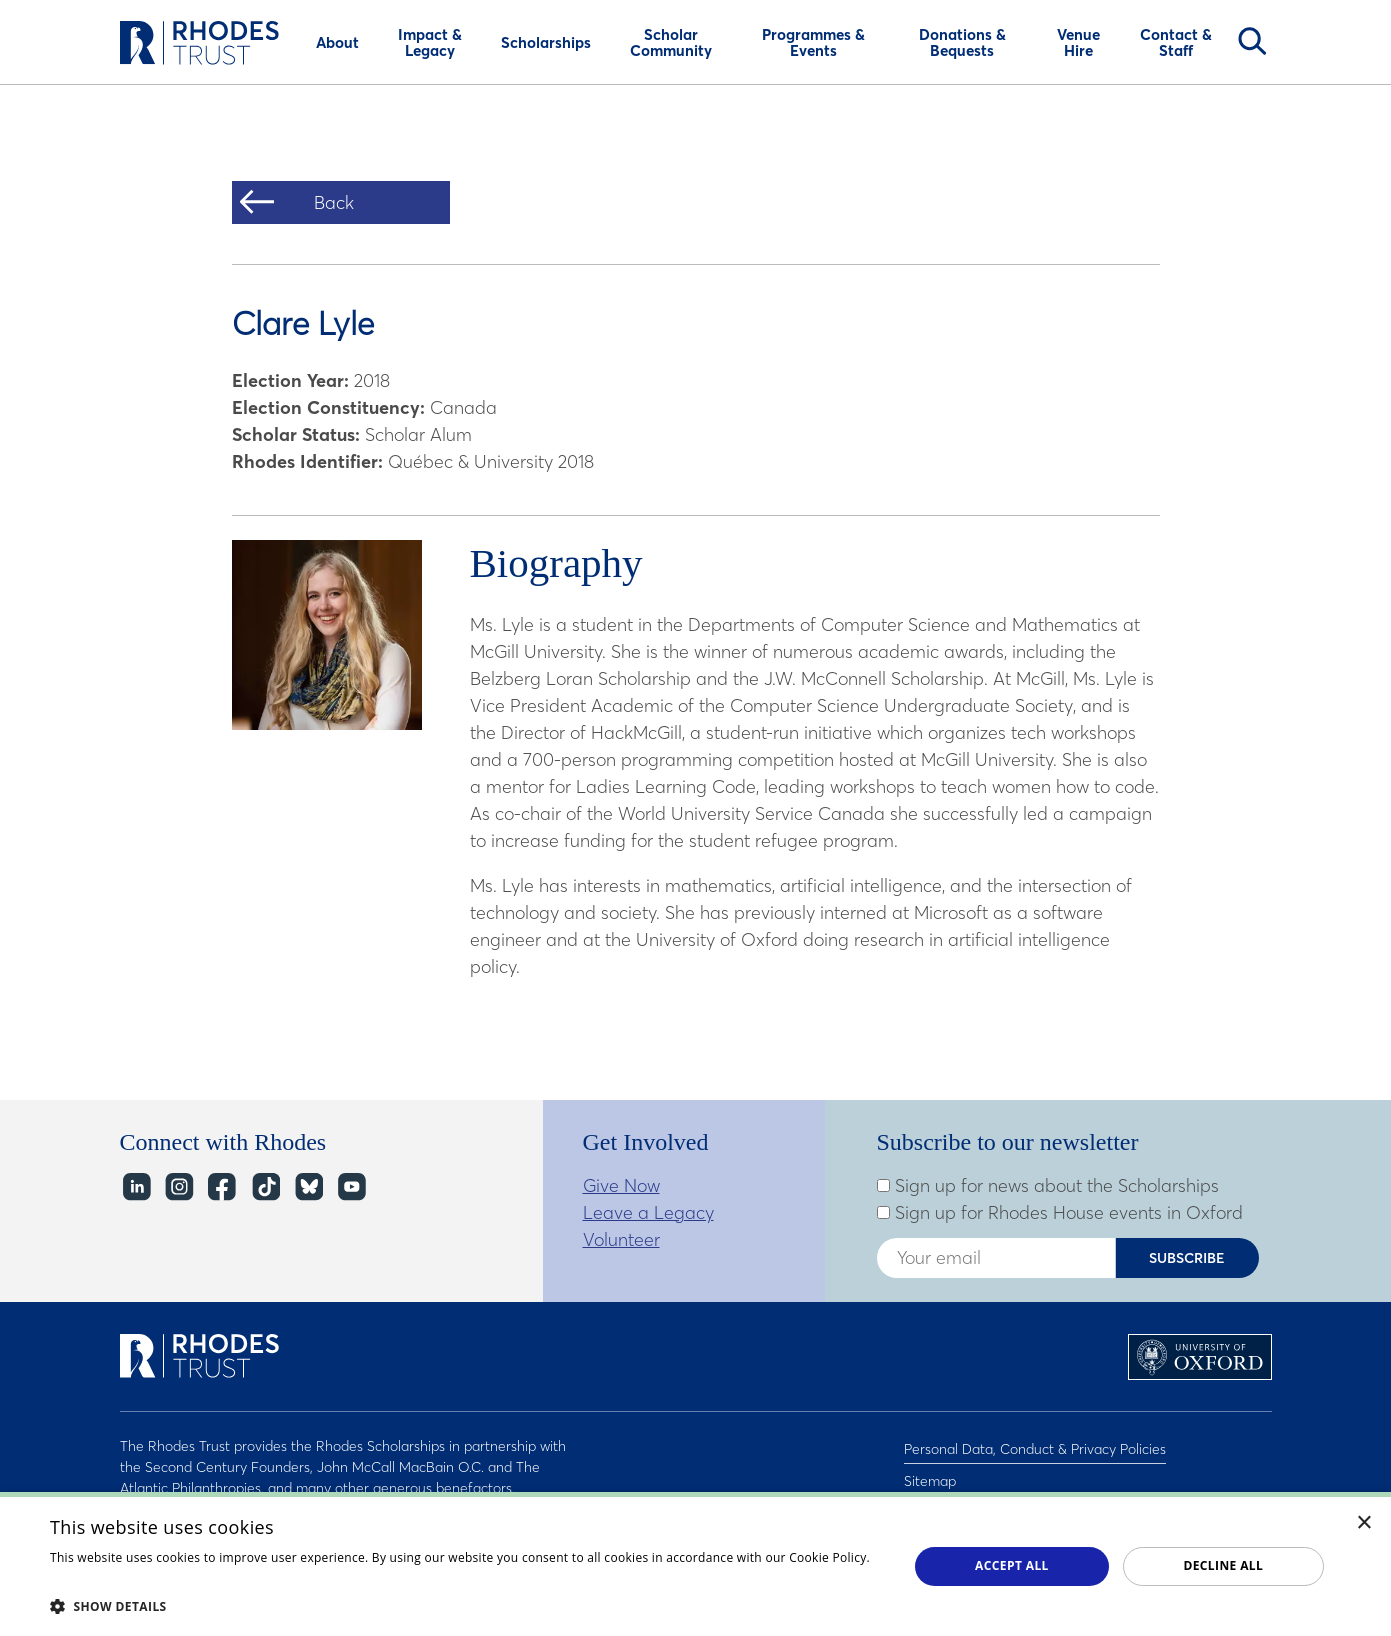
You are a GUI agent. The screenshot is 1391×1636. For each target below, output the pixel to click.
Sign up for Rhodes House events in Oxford (1060, 1213)
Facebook (221, 1187)
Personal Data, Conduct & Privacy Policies (1035, 1446)
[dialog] (695, 1564)
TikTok (264, 1187)
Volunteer (621, 1239)
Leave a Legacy (648, 1212)
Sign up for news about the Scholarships (1048, 1186)
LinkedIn (135, 1187)
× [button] (1364, 1523)
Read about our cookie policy (135, 1577)
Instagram (178, 1187)
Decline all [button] (1223, 1565)
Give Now (621, 1185)
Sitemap (930, 1472)
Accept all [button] (1012, 1565)
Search (1252, 41)
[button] (466, 1606)
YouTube (350, 1187)
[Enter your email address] (996, 1258)
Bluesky (307, 1187)
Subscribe (1187, 1258)
